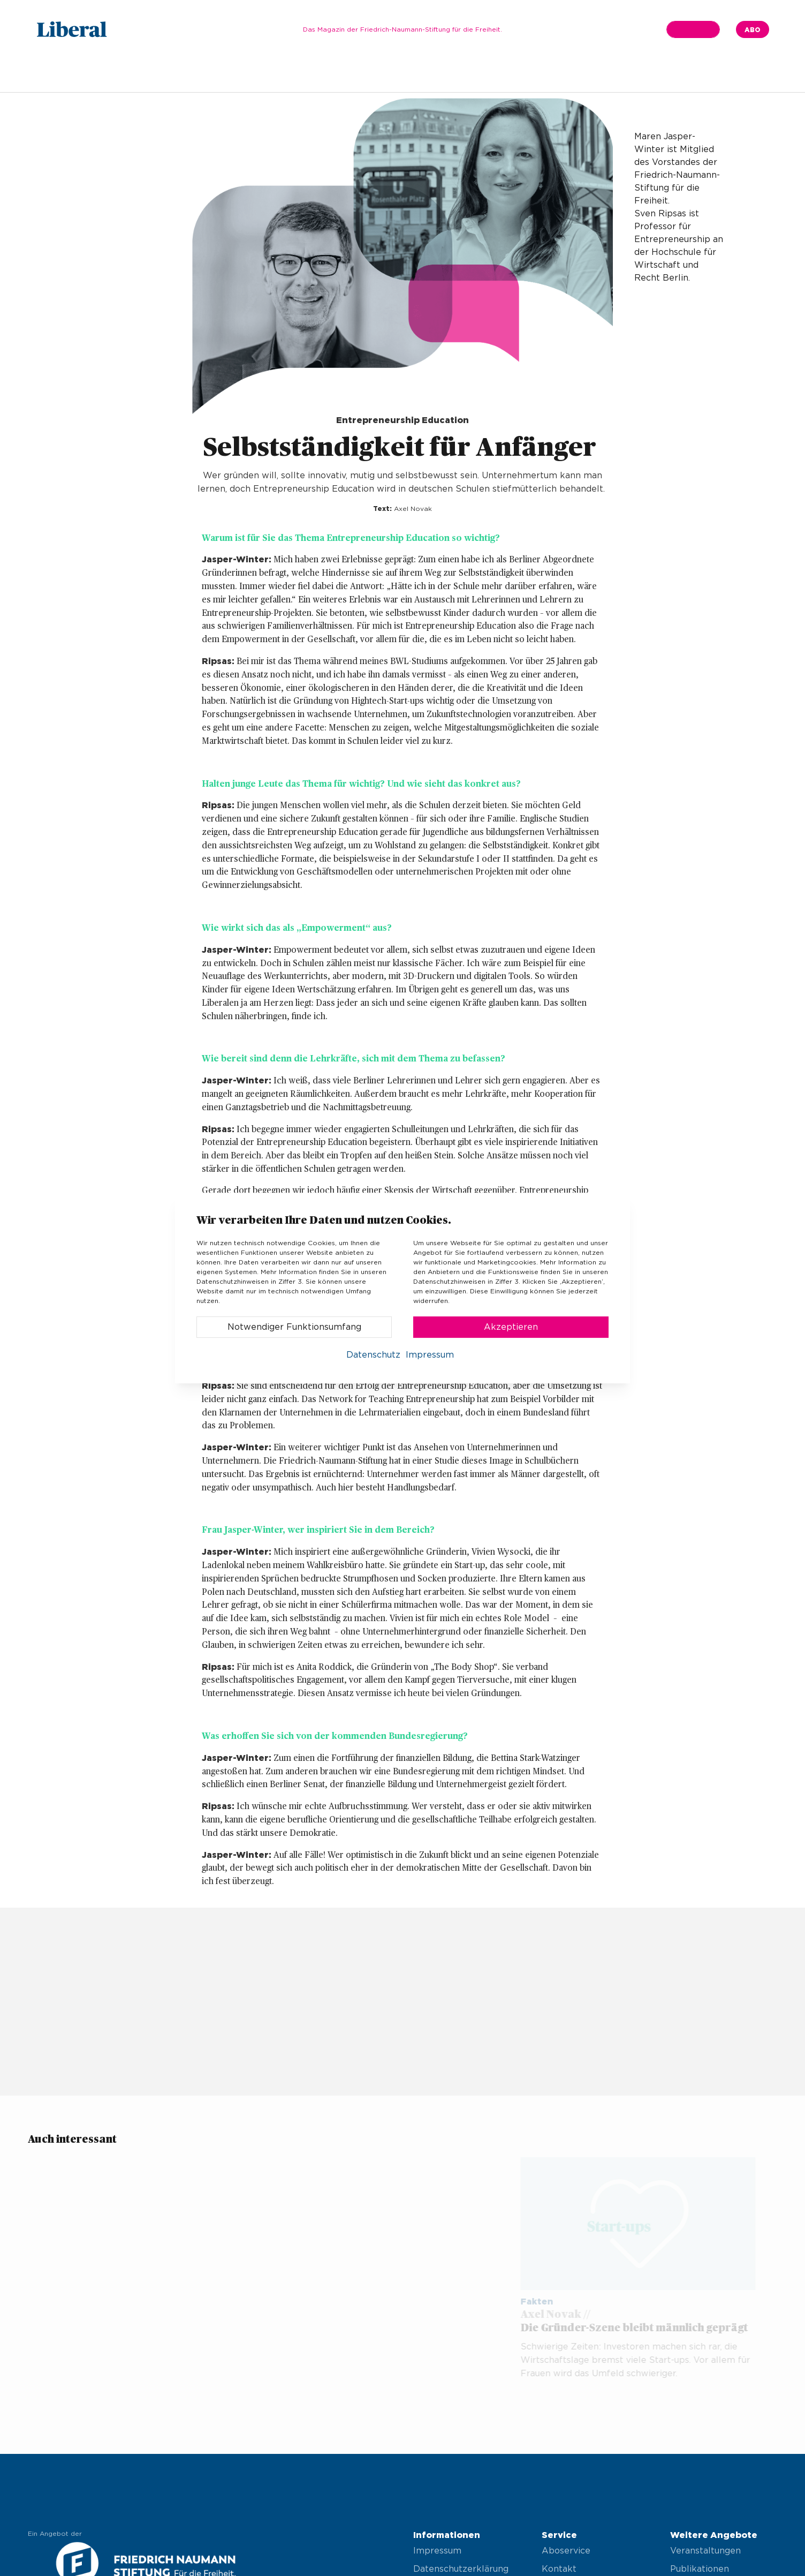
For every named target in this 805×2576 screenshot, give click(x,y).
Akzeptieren (511, 1327)
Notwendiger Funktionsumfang (294, 1327)
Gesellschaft (321, 73)
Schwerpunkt (249, 73)
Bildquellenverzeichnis (629, 73)
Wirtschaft (387, 73)
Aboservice (566, 2551)
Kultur (439, 73)
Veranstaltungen (705, 2551)
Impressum (541, 73)
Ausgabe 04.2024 (166, 73)
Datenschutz (373, 1355)
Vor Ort (484, 73)
